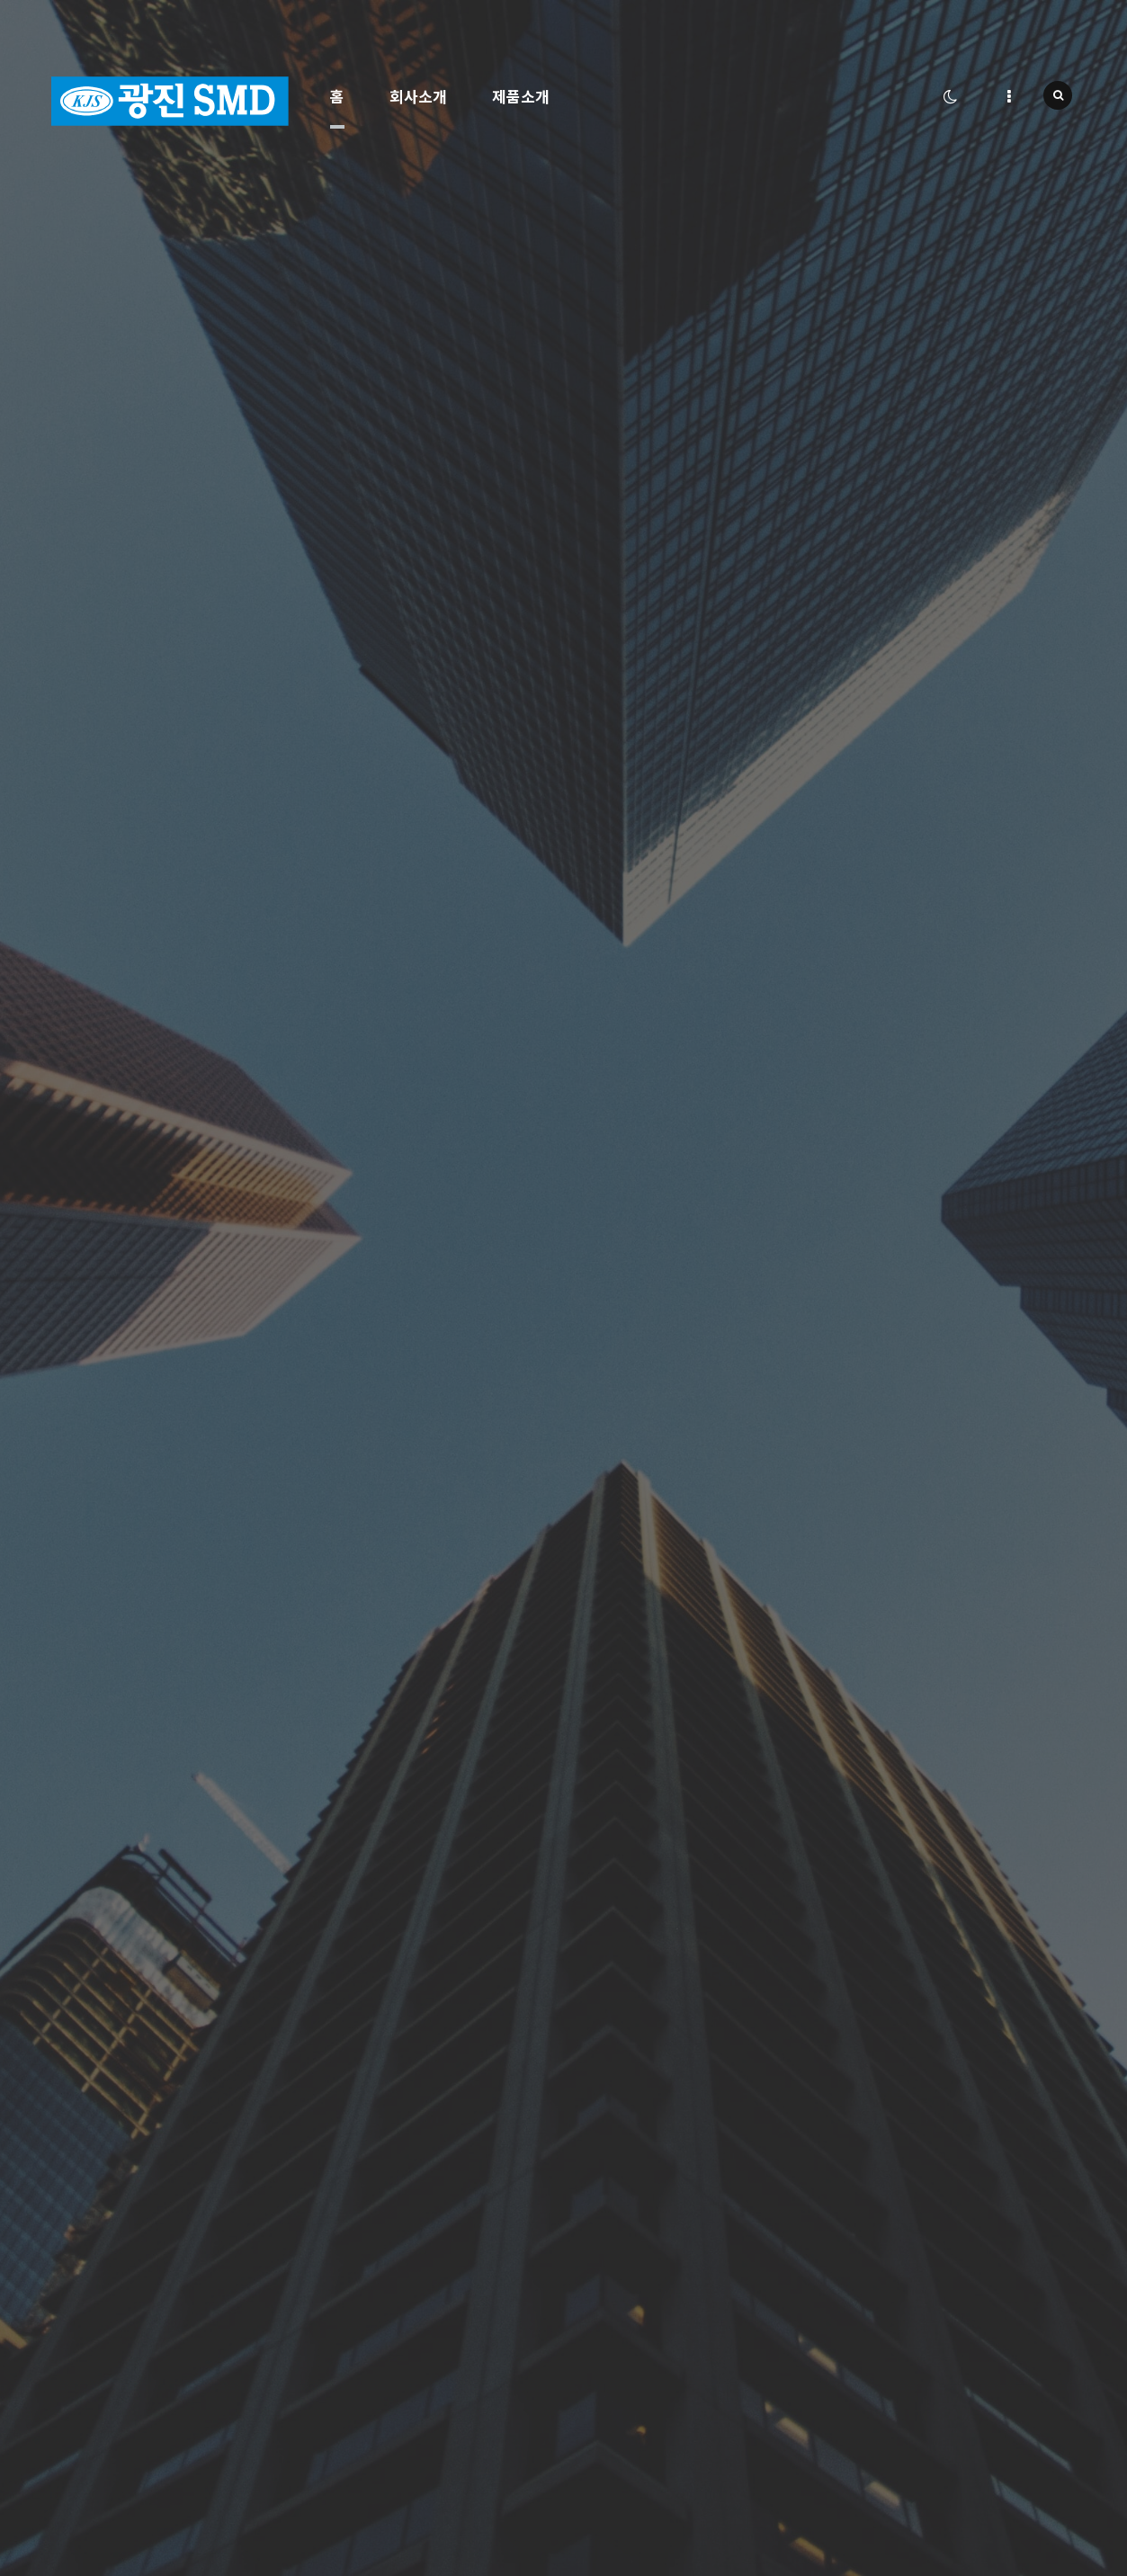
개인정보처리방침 (617, 2413)
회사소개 (418, 96)
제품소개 (521, 96)
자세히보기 (488, 915)
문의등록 (1019, 1973)
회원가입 (597, 2460)
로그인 (592, 2483)
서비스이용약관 (612, 2437)
